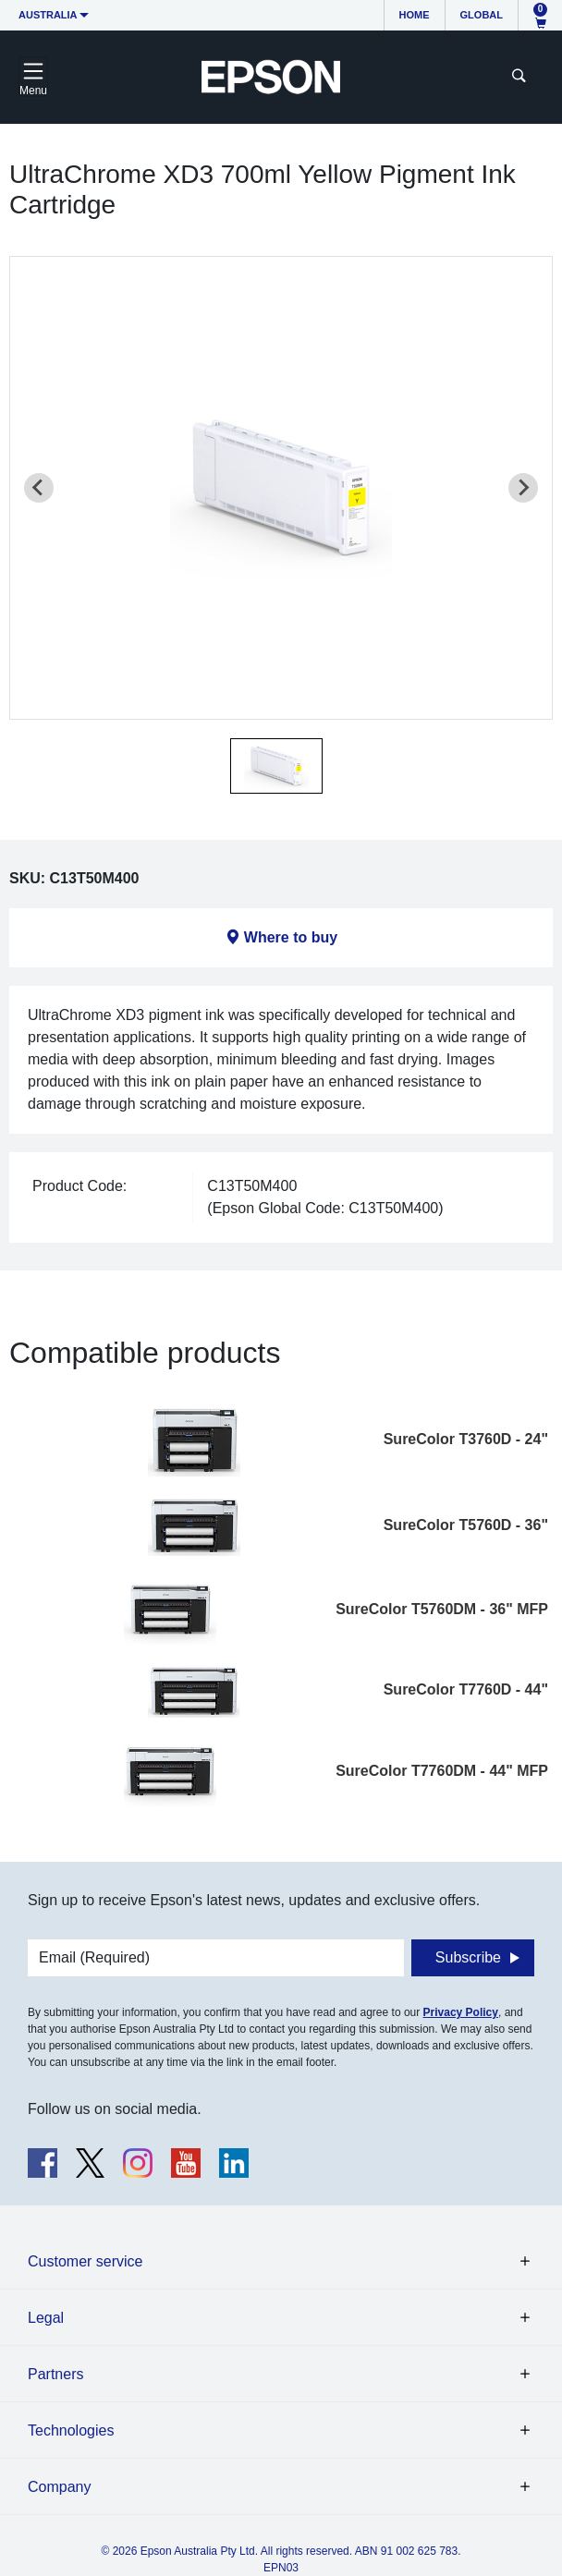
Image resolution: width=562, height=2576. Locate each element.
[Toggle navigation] (33, 76)
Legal (46, 2318)
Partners (55, 2374)
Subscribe (468, 1957)
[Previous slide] (39, 488)
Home (414, 14)
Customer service (85, 2261)
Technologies (71, 2430)
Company (59, 2487)
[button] (276, 766)
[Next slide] (523, 488)
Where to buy (290, 937)
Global (481, 14)
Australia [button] (48, 14)
